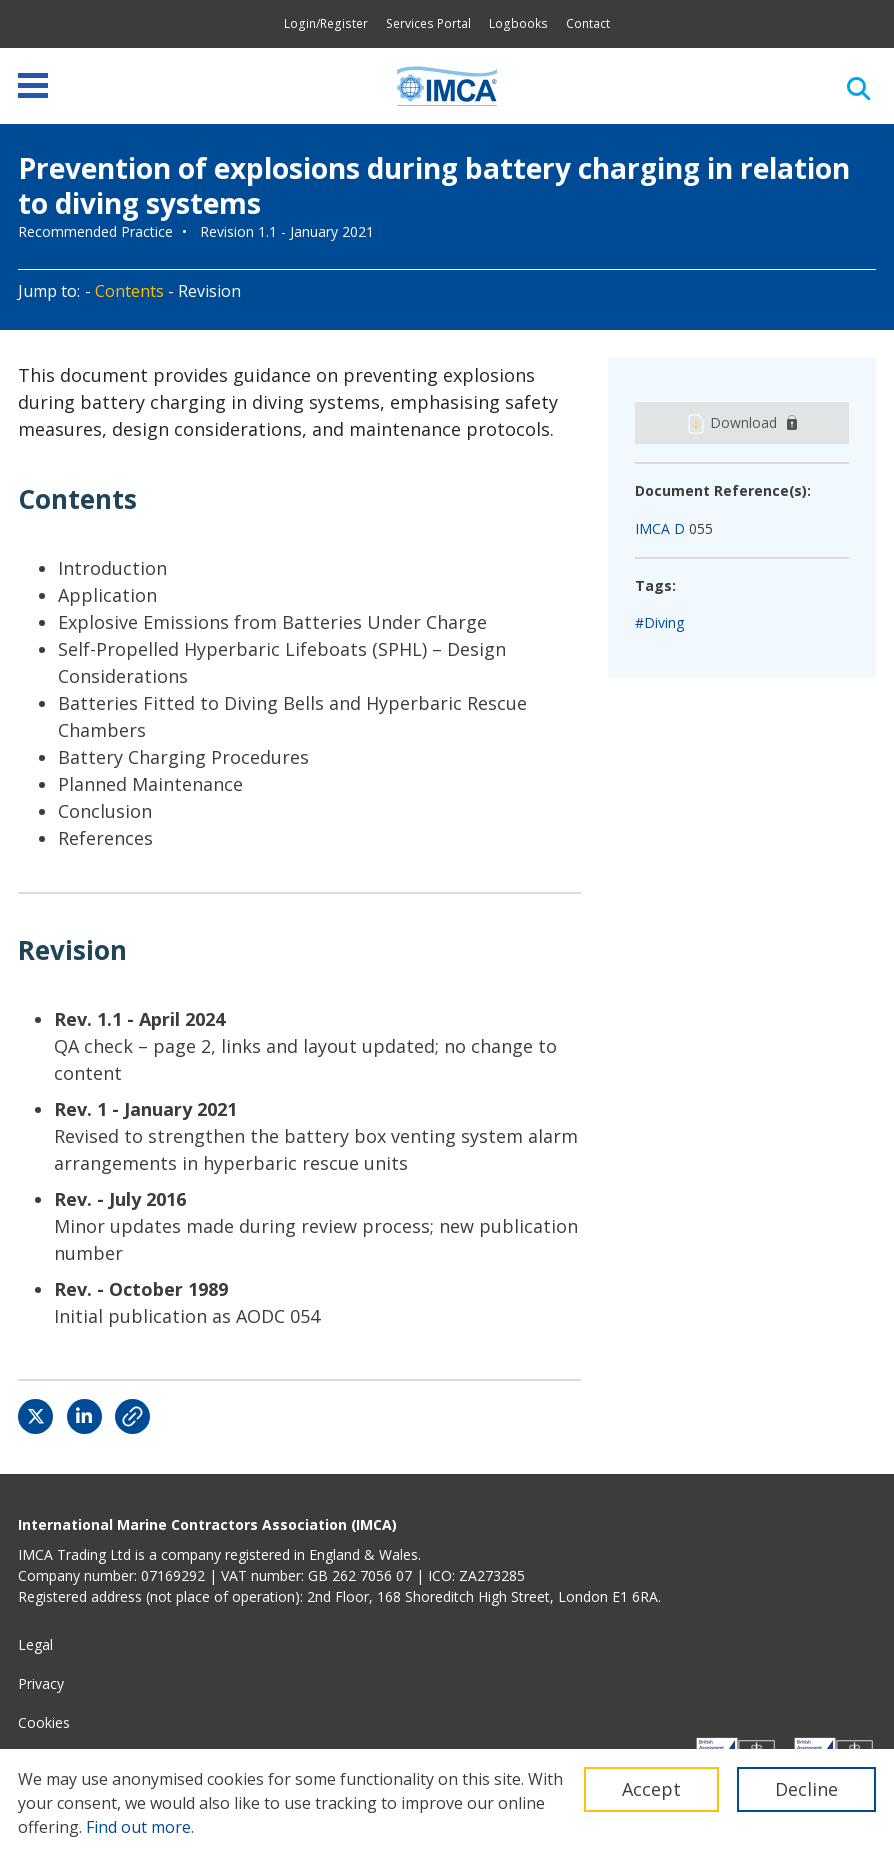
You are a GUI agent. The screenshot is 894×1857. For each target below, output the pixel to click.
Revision (209, 291)
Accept (651, 1789)
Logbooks (518, 23)
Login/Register (326, 23)
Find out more (138, 1827)
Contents (129, 291)
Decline (806, 1789)
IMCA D (660, 528)
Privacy (41, 1683)
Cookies (44, 1722)
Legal (35, 1644)
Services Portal (428, 23)
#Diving (659, 622)
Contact (588, 23)
